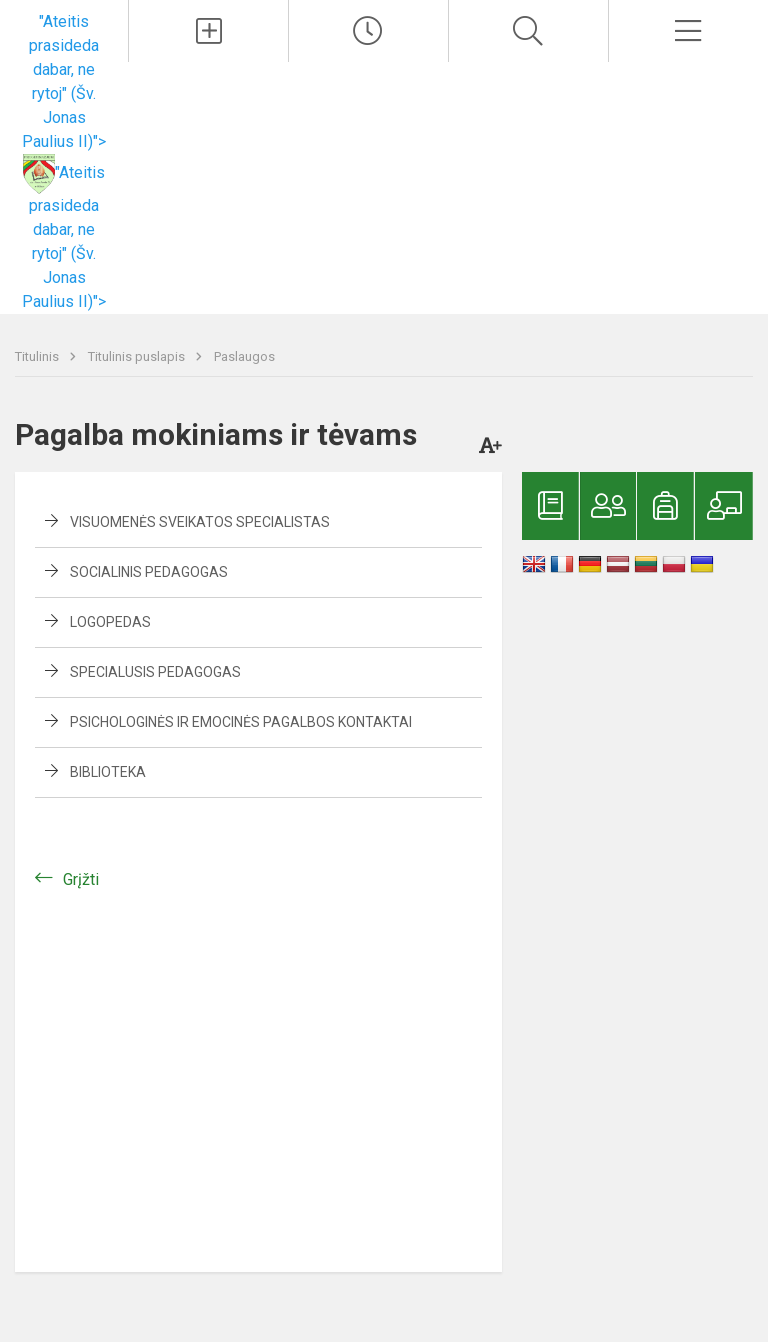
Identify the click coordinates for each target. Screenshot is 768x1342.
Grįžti (81, 879)
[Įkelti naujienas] (208, 31)
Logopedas (110, 622)
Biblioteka (108, 772)
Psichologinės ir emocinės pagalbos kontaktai (241, 722)
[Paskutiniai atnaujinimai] (368, 31)
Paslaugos (244, 356)
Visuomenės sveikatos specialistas (200, 522)
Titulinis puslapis (138, 356)
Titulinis (38, 356)
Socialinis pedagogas (149, 572)
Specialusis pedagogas (155, 672)
